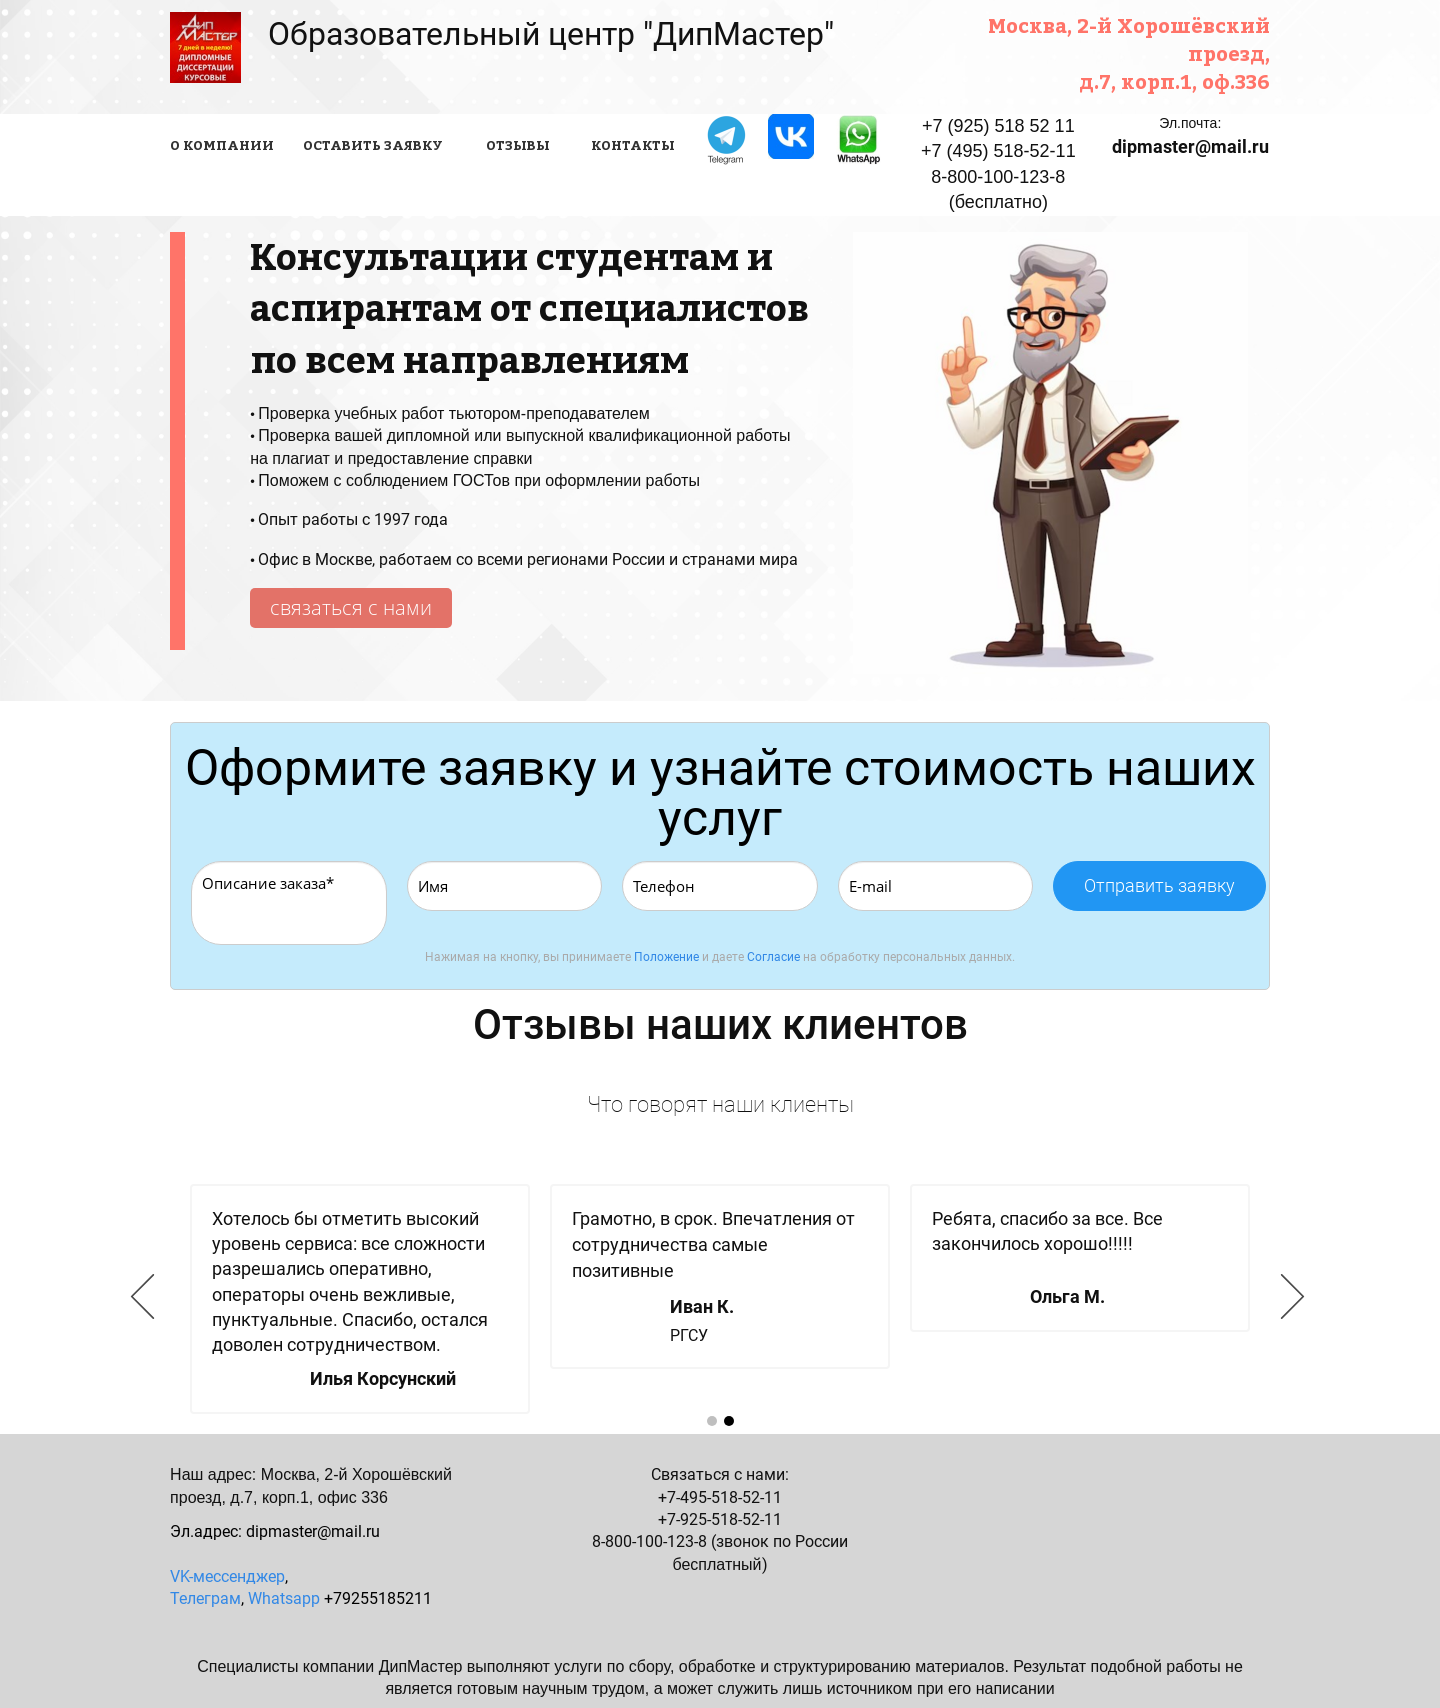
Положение (666, 957)
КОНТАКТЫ (633, 145)
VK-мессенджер (227, 1576)
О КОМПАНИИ (222, 145)
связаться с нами (351, 607)
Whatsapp (284, 1598)
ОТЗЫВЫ (518, 145)
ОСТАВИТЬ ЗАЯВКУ (373, 145)
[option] (720, 1299)
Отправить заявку (1159, 885)
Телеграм (205, 1598)
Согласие (773, 957)
